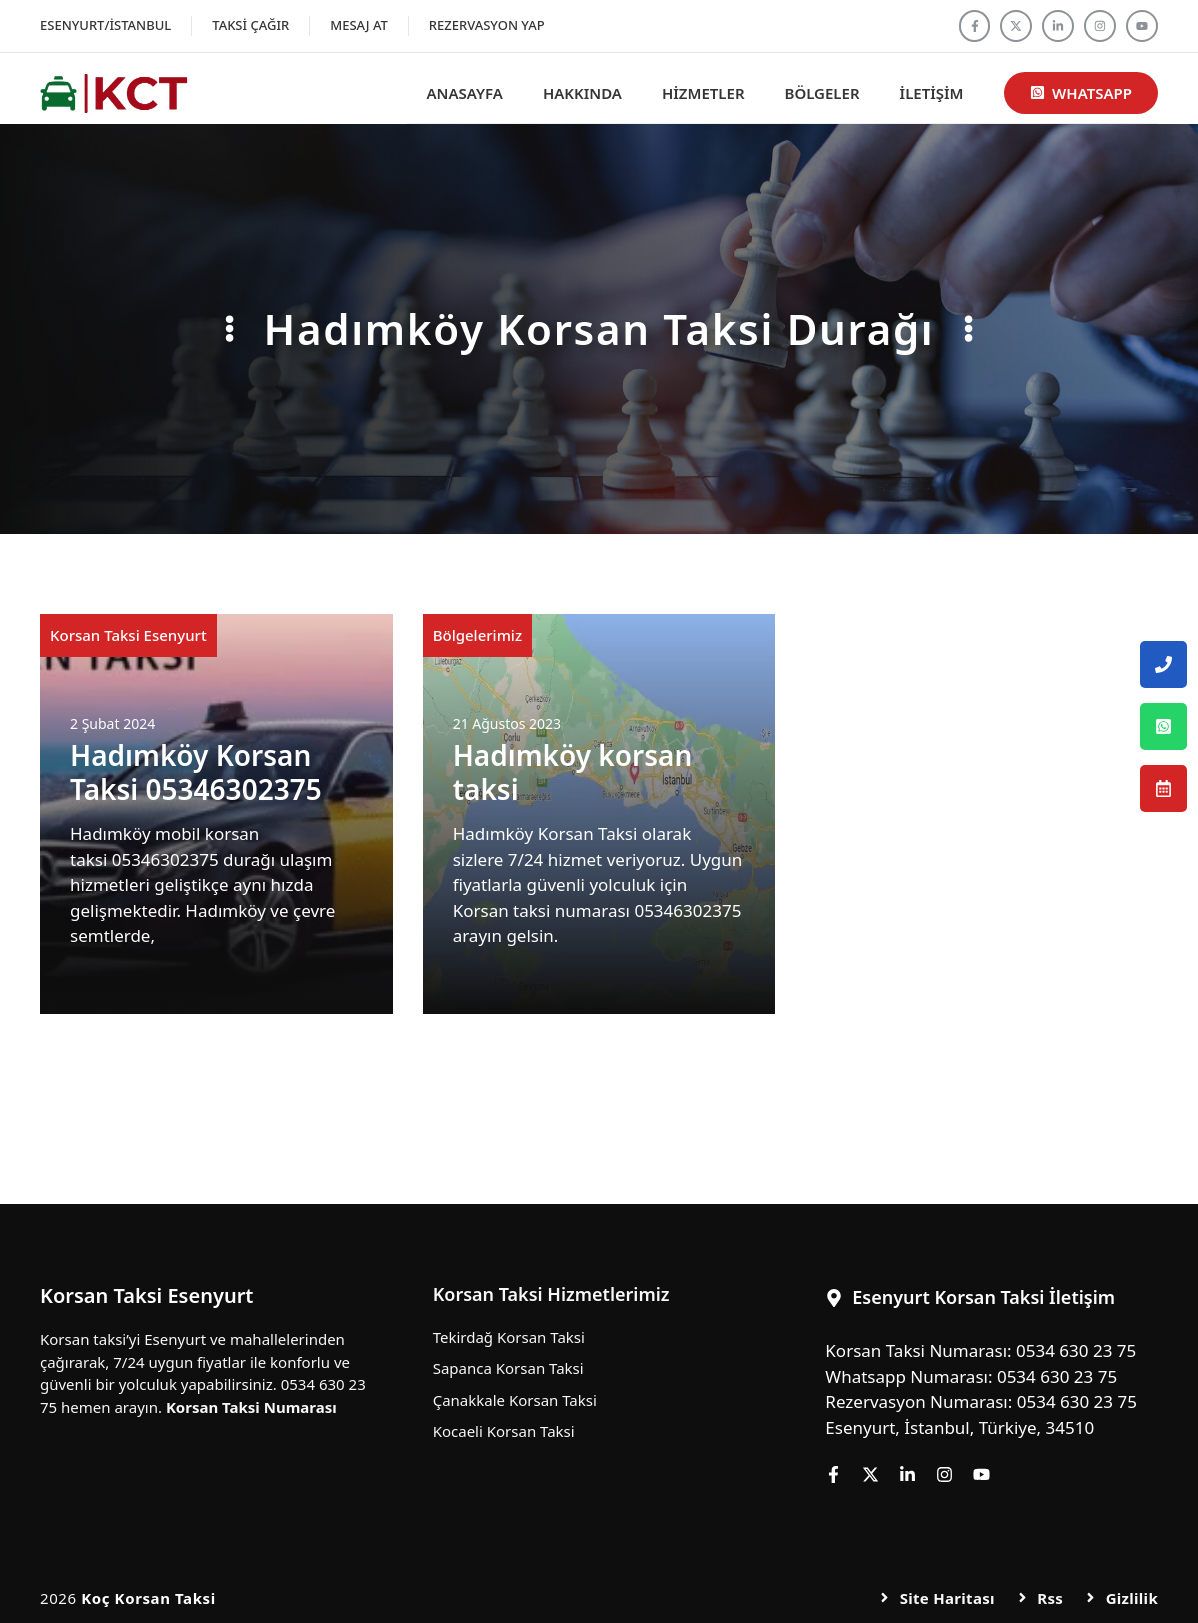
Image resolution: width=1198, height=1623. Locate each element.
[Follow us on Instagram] (1100, 26)
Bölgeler (822, 93)
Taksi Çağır (250, 25)
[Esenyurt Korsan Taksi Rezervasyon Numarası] (1163, 788)
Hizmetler (703, 93)
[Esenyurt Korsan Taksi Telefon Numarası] (1163, 664)
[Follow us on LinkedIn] (1058, 26)
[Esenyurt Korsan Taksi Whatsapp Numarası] (1163, 726)
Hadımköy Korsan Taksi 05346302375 (196, 772)
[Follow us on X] (1016, 26)
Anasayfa (465, 93)
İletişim (932, 93)
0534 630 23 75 (1076, 1350)
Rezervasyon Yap (487, 25)
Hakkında (582, 93)
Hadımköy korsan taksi (573, 772)
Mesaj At (359, 25)
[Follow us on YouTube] (1142, 26)
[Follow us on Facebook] (975, 26)
